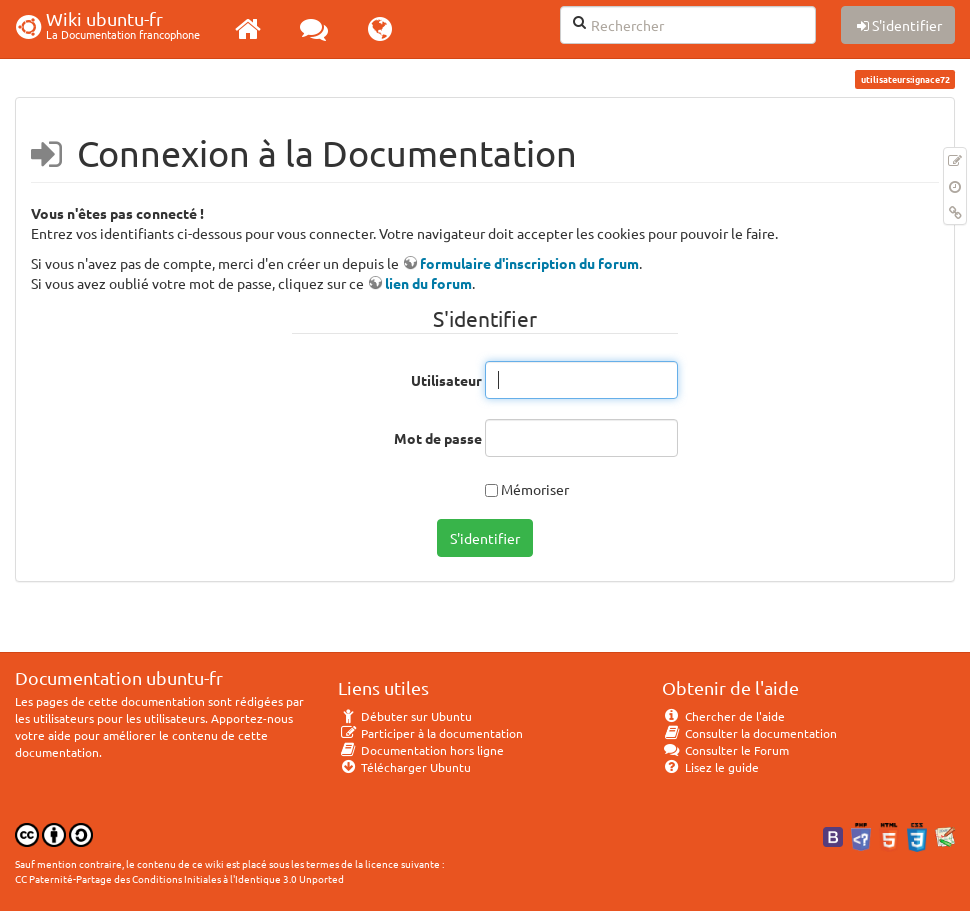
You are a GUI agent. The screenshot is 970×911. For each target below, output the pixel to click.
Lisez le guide (710, 767)
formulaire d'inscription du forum (529, 263)
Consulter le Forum (725, 750)
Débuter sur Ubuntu (405, 716)
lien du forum (428, 283)
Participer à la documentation (430, 733)
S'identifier (485, 538)
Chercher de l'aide (723, 716)
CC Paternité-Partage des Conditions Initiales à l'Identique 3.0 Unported (179, 878)
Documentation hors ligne (421, 750)
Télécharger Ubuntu (404, 767)
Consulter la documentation (749, 733)
